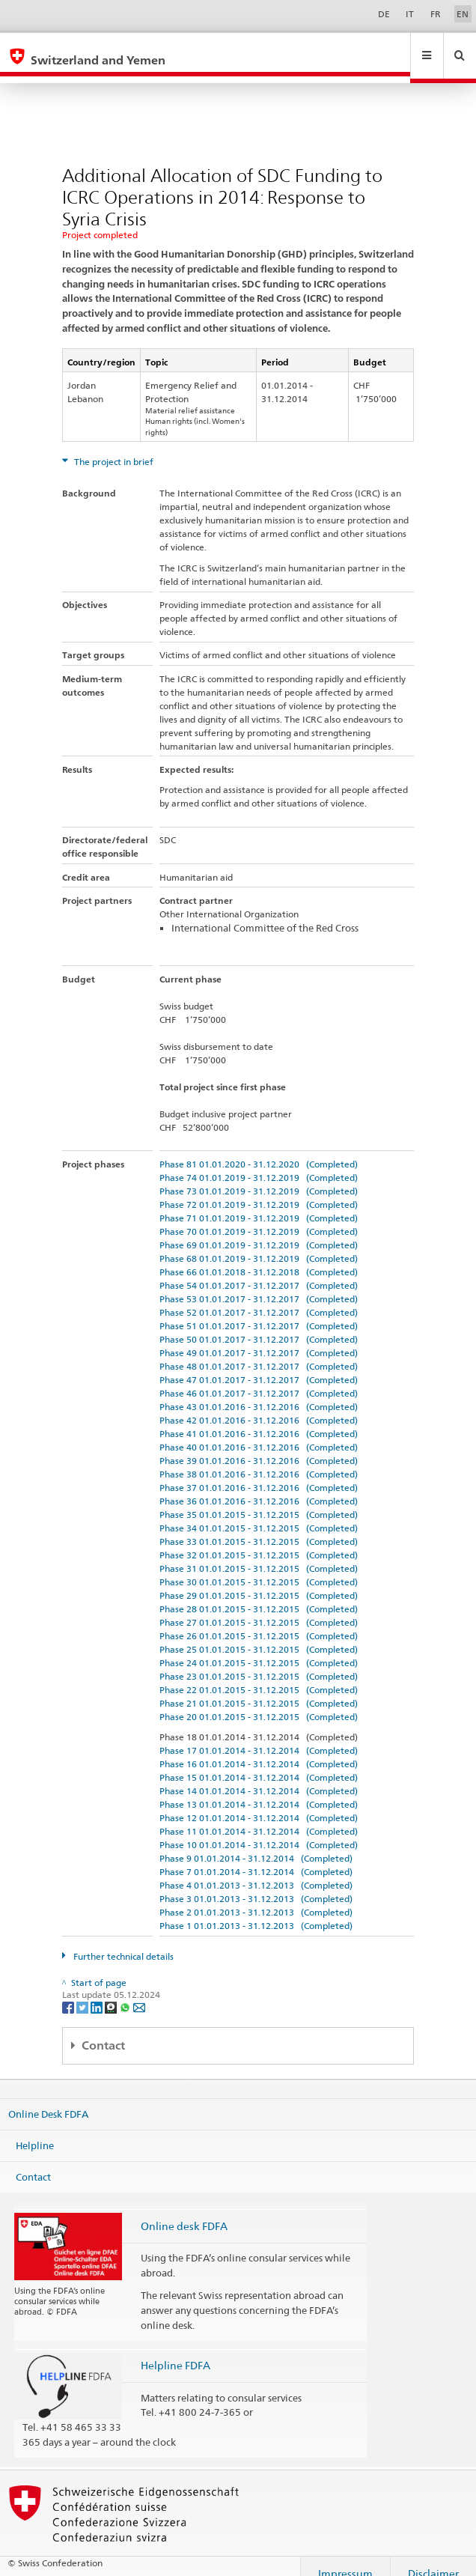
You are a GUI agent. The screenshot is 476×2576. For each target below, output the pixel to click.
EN (463, 13)
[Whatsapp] (126, 1992)
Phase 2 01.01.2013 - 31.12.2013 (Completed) (256, 1898)
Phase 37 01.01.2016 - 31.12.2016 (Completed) (258, 1473)
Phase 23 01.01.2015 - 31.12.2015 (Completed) (258, 1662)
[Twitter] (83, 1992)
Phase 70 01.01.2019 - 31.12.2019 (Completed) (258, 1217)
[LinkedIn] (98, 1992)
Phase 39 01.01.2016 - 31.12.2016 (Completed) (258, 1446)
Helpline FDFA (175, 2351)
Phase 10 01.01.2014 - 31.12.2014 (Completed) (258, 1830)
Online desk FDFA (184, 2211)
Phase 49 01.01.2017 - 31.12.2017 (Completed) (258, 1338)
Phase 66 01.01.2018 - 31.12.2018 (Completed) (258, 1258)
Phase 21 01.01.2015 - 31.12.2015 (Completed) (258, 1689)
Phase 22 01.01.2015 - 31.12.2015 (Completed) (258, 1675)
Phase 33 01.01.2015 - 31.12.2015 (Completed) (258, 1527)
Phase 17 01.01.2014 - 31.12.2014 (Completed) (258, 1736)
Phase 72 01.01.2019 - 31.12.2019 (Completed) (258, 1190)
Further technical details (122, 1942)
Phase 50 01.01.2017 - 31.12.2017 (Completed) (258, 1325)
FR (435, 13)
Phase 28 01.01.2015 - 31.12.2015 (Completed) (258, 1595)
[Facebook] (69, 1992)
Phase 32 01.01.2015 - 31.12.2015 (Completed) (258, 1541)
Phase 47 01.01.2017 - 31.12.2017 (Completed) (258, 1365)
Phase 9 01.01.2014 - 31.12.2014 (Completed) (256, 1844)
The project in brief (112, 447)
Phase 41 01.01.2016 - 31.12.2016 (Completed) (258, 1419)
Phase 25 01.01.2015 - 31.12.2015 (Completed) (258, 1635)
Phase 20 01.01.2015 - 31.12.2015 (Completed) (258, 1702)
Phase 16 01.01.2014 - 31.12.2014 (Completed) (258, 1750)
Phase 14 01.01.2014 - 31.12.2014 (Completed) (258, 1776)
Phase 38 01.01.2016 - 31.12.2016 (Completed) (258, 1460)
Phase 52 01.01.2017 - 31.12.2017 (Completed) (258, 1298)
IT (410, 13)
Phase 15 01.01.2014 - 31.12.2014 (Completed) (258, 1763)
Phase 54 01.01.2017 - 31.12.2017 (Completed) (258, 1271)
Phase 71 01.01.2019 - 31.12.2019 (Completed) (258, 1204)
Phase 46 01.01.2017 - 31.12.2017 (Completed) (258, 1379)
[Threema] (112, 1992)
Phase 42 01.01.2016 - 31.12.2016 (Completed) (258, 1406)
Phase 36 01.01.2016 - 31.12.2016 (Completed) (258, 1487)
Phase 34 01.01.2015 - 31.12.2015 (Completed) (258, 1514)
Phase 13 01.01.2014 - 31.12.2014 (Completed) (258, 1790)
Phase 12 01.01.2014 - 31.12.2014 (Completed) (258, 1803)
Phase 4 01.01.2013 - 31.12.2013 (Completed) (256, 1871)
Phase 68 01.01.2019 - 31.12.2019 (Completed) (258, 1244)
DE (384, 13)
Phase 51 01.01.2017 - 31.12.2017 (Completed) (258, 1311)
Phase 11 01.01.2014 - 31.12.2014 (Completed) (258, 1817)
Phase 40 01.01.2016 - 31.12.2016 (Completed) (258, 1433)
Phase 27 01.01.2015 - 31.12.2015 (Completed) (258, 1608)
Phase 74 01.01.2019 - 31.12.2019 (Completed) (258, 1163)
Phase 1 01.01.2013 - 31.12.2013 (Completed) (256, 1911)
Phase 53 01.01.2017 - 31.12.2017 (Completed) (258, 1284)
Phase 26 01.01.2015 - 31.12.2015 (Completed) (258, 1621)
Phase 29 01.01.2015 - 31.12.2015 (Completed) (258, 1581)
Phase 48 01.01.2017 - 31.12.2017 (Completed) (258, 1352)
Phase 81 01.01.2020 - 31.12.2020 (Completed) (258, 1150)
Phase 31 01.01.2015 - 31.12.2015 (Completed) (258, 1554)
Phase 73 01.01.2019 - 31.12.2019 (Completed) (258, 1177)
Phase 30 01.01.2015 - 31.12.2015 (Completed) (258, 1568)
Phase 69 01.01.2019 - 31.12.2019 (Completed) (258, 1231)
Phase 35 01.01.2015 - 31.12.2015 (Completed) (258, 1500)
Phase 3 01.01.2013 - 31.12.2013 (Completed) (256, 1884)
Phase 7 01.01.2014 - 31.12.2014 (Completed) (256, 1857)
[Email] (139, 1992)
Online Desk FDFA (48, 2100)
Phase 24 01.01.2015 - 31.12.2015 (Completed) (258, 1648)
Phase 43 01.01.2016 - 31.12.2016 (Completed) (258, 1392)
